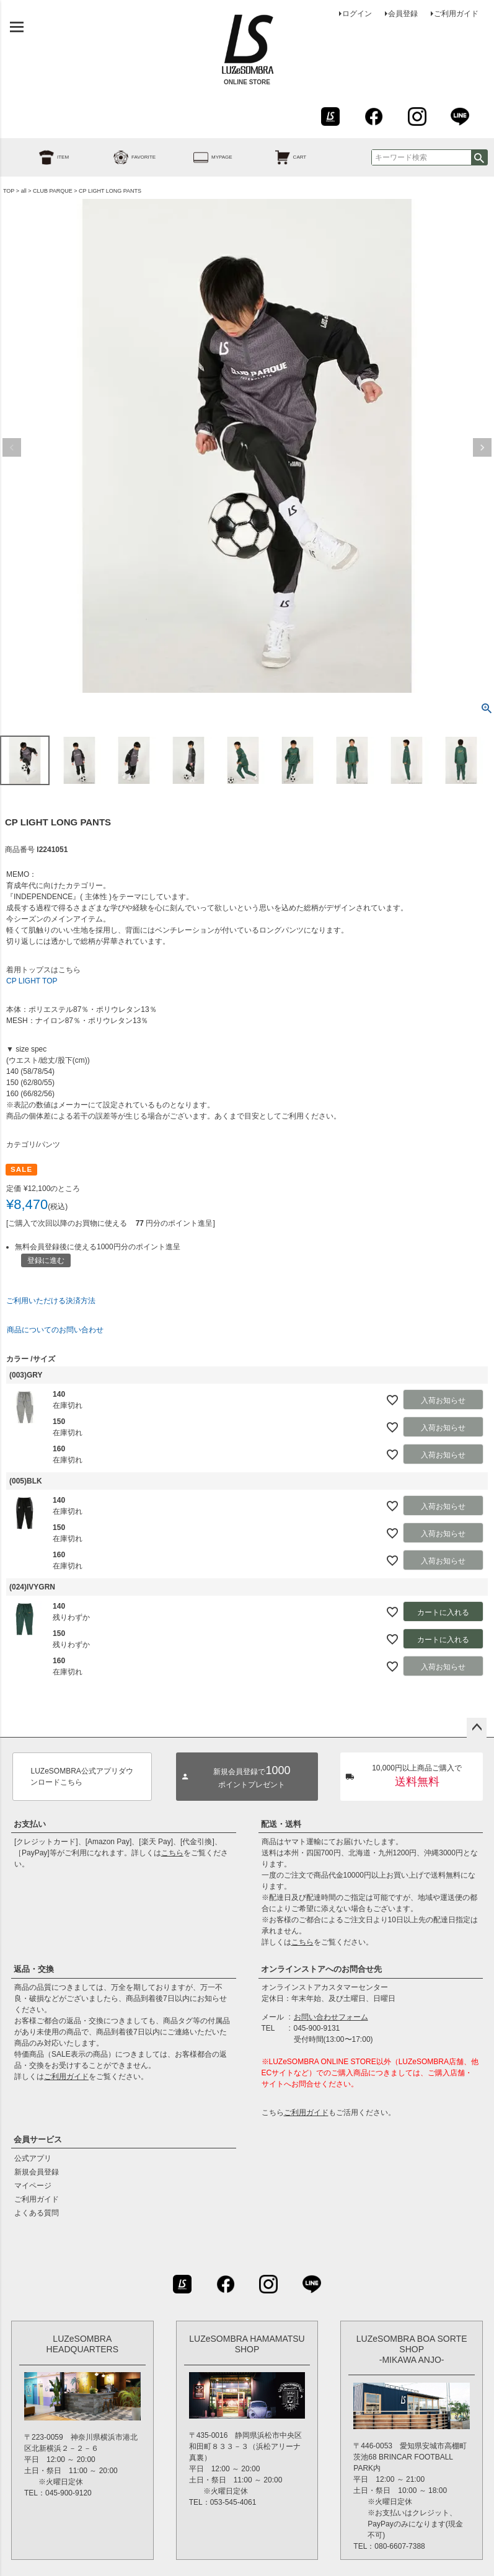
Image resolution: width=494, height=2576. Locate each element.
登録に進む (45, 1260)
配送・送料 (281, 1824)
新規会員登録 (36, 2172)
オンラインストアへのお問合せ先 (321, 1969)
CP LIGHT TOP (31, 981)
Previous (11, 447)
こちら (172, 1852)
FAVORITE (121, 157)
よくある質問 (36, 2213)
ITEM (40, 157)
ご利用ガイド (456, 13)
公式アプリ (32, 2158)
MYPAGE (198, 157)
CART (277, 157)
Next (482, 447)
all (24, 191)
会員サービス (38, 2139)
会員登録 (403, 13)
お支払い (30, 1824)
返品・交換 (34, 1969)
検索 (479, 157)
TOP (8, 191)
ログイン (357, 13)
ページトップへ (477, 1728)
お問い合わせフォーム (331, 2017)
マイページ (32, 2185)
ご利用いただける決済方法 (50, 1300)
